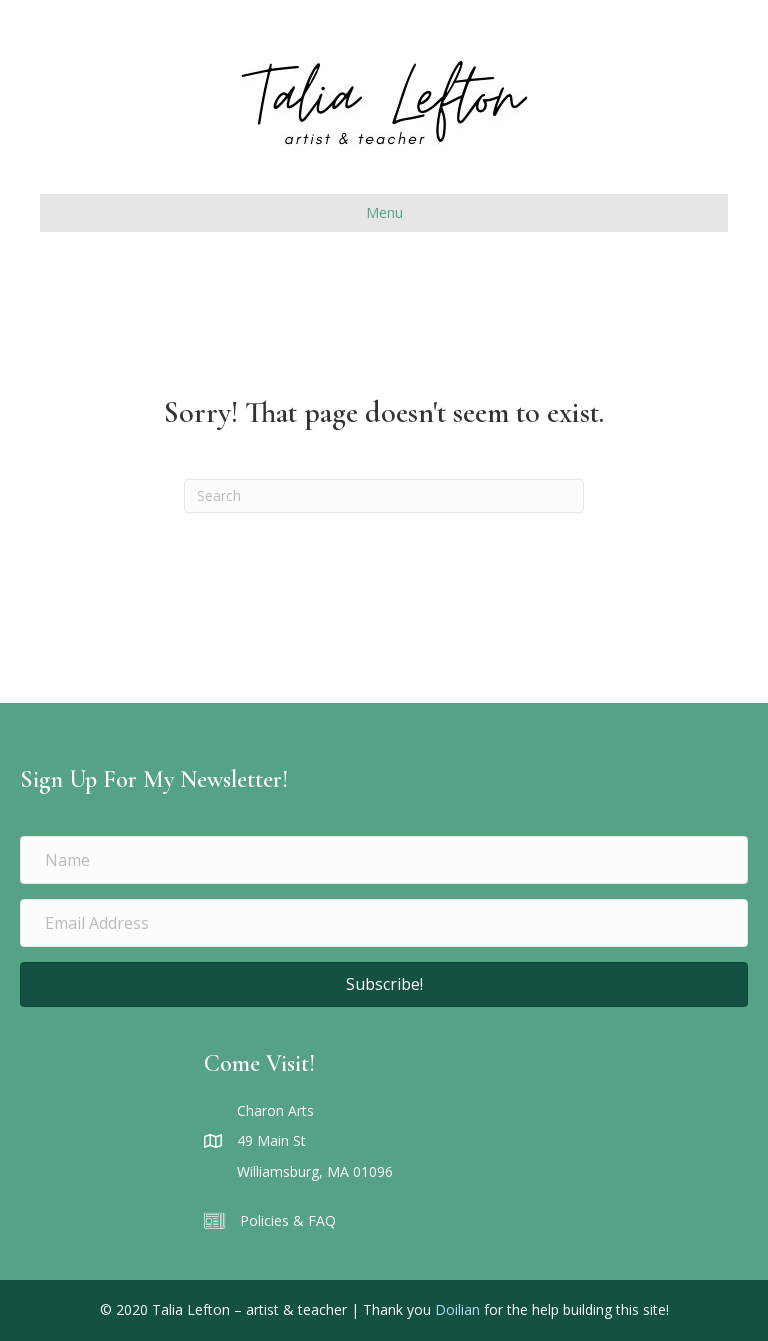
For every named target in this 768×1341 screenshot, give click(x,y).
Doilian (457, 1309)
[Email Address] (384, 923)
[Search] (384, 496)
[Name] (384, 860)
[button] (384, 984)
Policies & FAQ (288, 1220)
